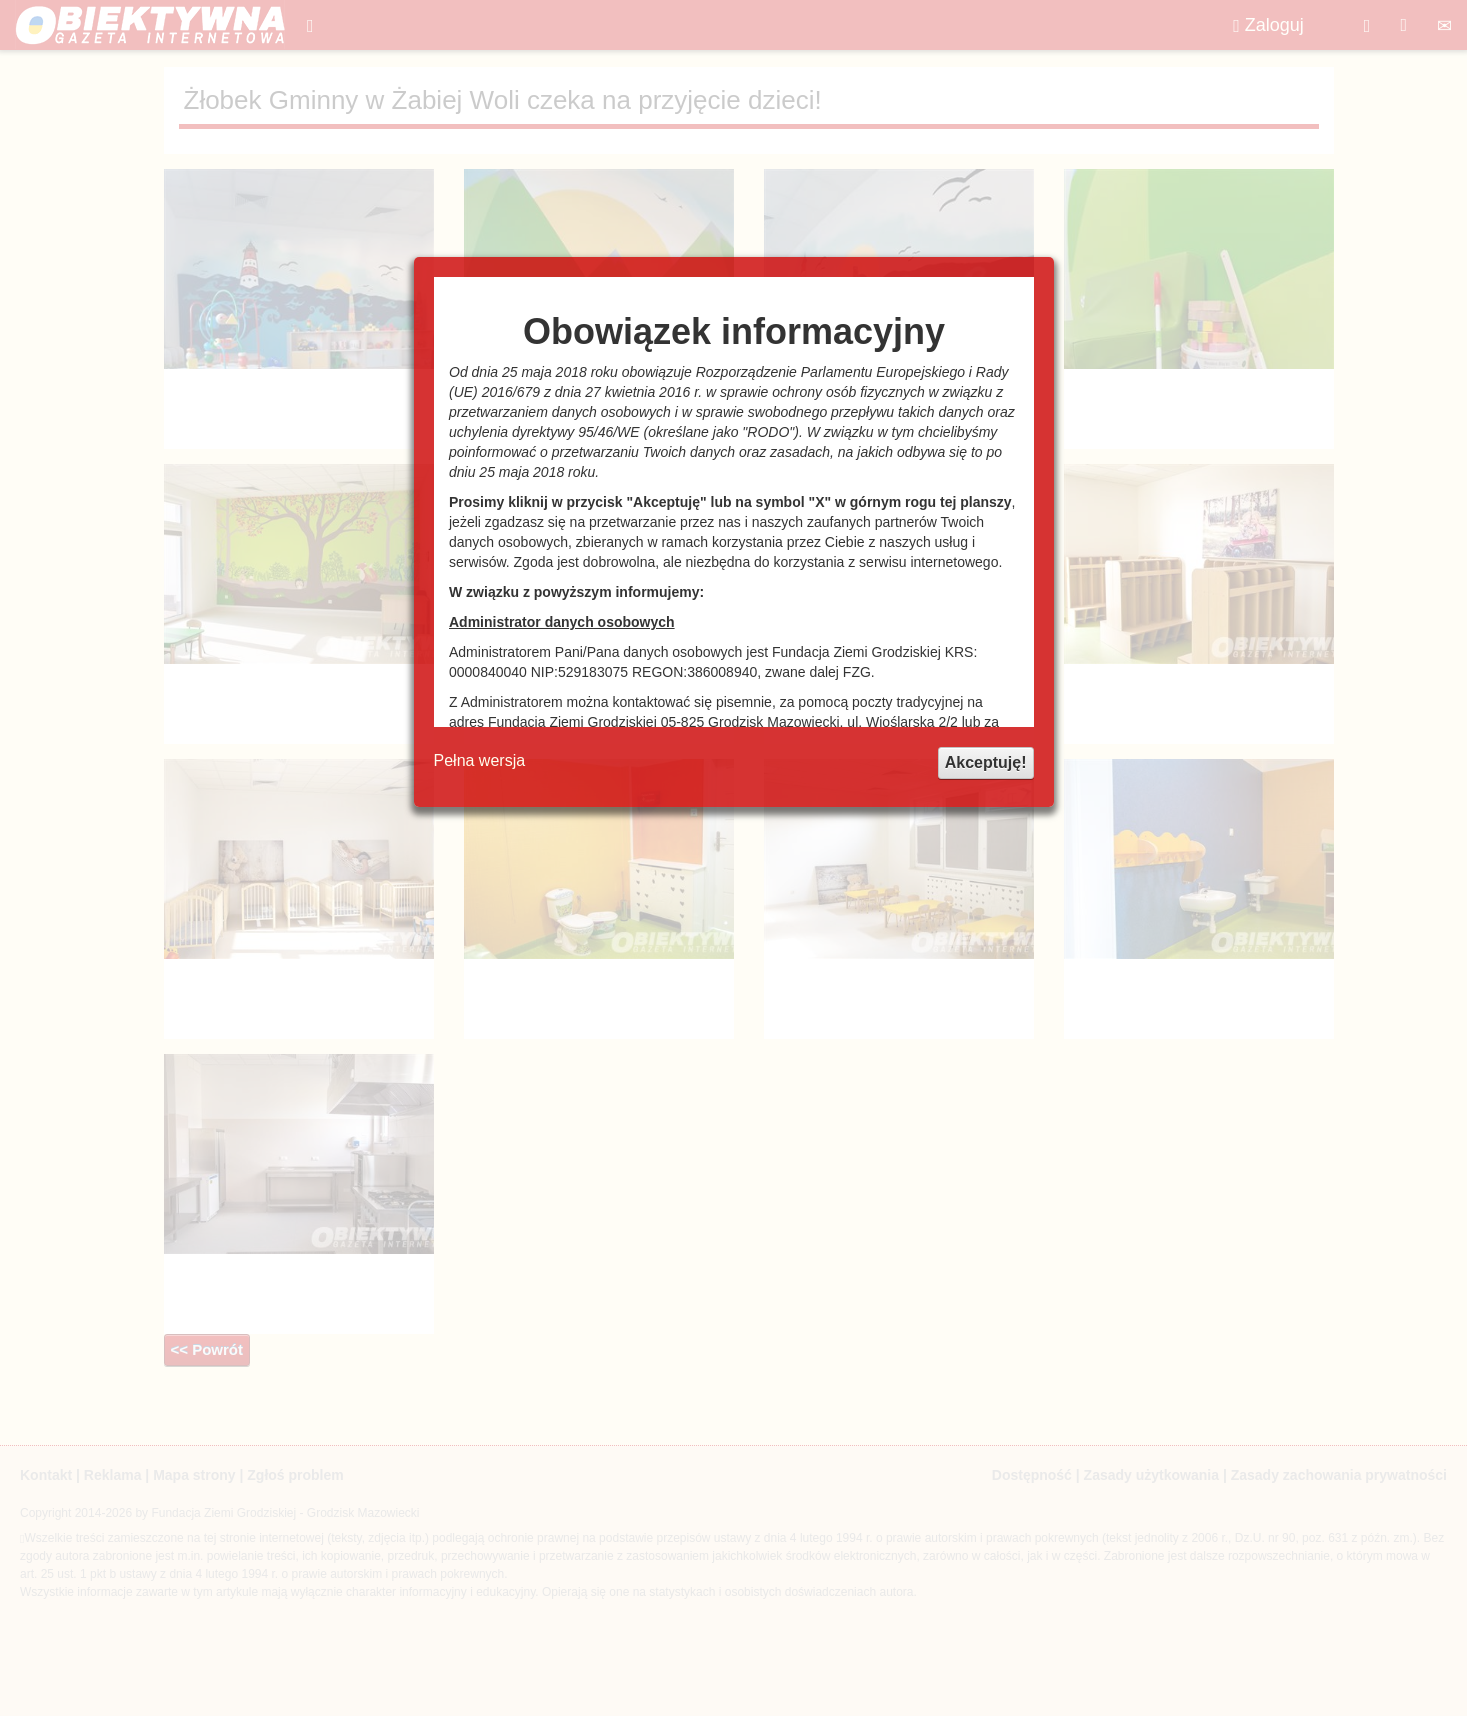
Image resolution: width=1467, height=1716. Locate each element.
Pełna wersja (480, 760)
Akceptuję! (986, 762)
